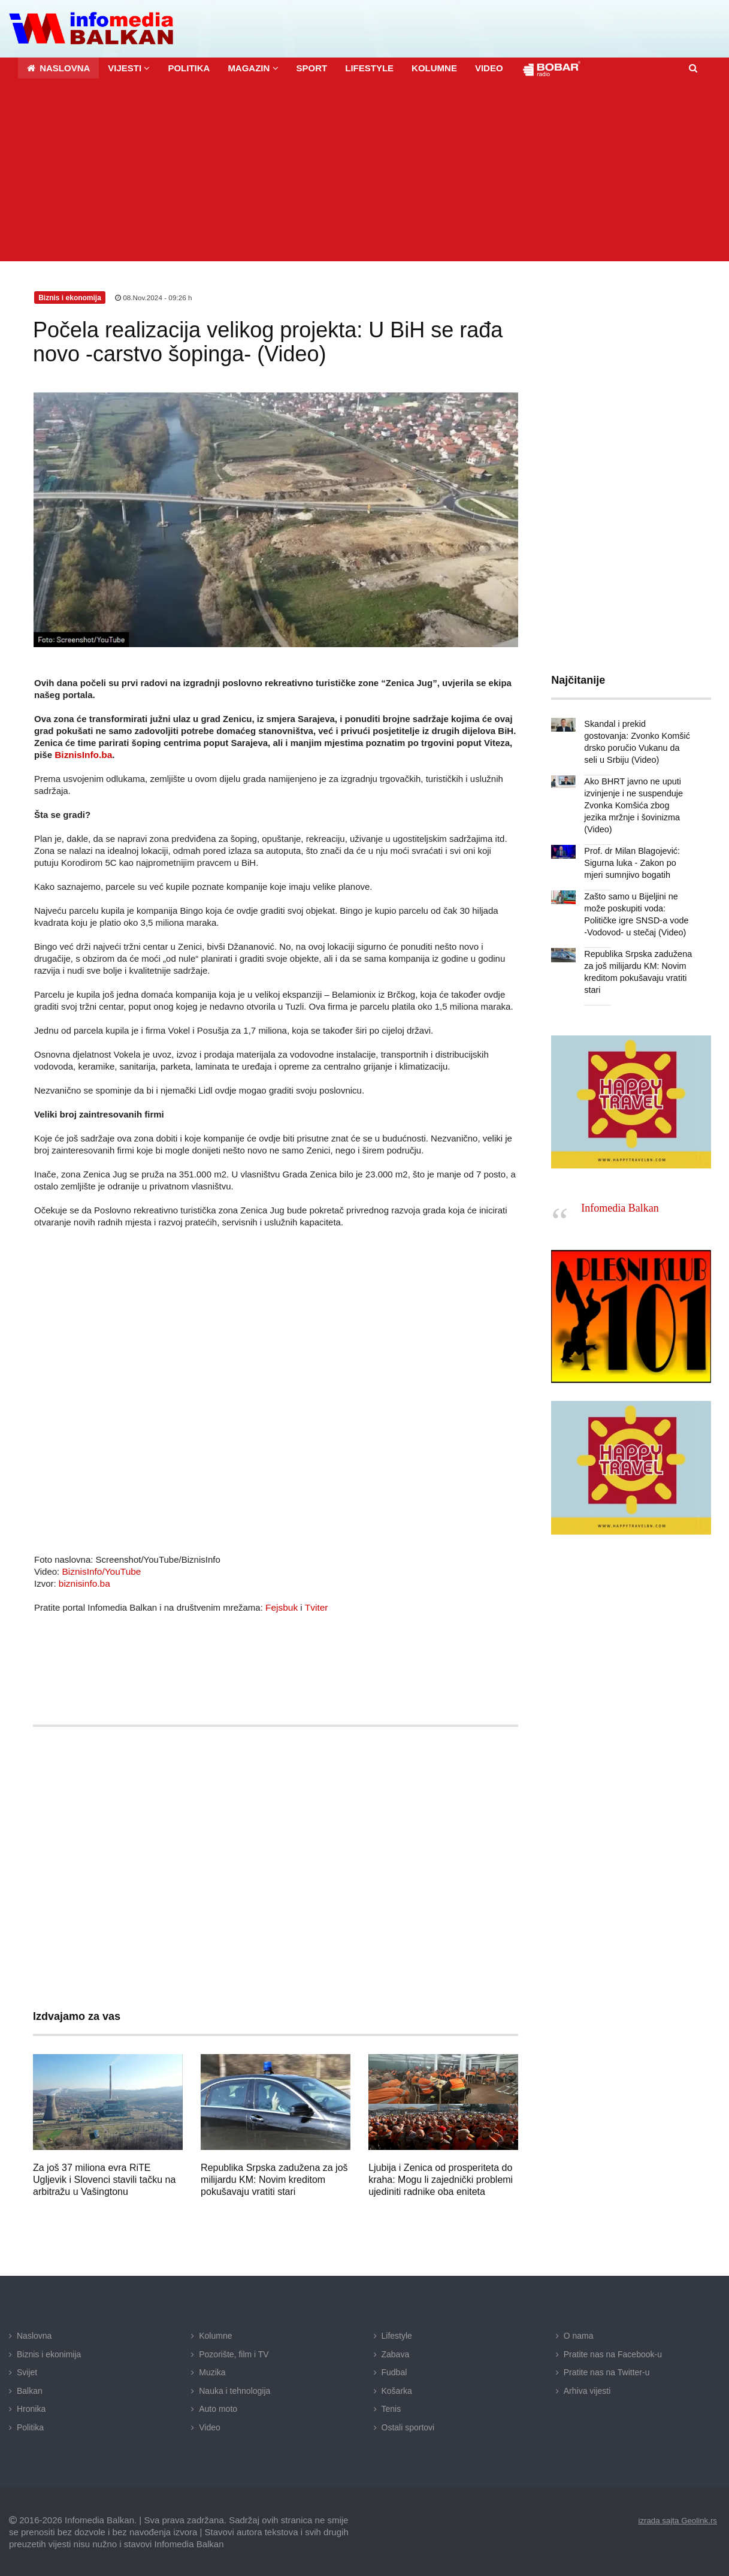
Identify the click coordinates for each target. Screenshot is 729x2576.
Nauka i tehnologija (234, 2389)
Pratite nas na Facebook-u (613, 2352)
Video (209, 2426)
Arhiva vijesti (587, 2389)
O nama (579, 2334)
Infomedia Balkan (619, 1194)
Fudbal (394, 2371)
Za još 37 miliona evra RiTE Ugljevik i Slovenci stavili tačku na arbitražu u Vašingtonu (104, 2178)
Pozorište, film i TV (233, 2352)
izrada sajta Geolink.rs (675, 2519)
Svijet (27, 2371)
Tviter (315, 1606)
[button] (129, 66)
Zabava (396, 2352)
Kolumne (215, 2334)
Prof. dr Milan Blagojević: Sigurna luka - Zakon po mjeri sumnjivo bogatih (630, 849)
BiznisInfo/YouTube (100, 1570)
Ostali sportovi (408, 2426)
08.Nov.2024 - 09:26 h (154, 296)
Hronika (31, 2407)
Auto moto (218, 2407)
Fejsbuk (281, 1606)
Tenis (391, 2407)
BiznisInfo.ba (82, 753)
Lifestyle (397, 2334)
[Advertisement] (368, 170)
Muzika (212, 2371)
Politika (30, 2426)
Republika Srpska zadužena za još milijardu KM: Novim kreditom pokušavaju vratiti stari (274, 2178)
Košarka (397, 2389)
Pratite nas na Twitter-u (607, 2371)
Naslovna (34, 2334)
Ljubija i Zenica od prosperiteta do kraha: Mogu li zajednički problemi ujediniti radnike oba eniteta (440, 2178)
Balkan (30, 2389)
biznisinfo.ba (83, 1582)
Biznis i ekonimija (49, 2352)
